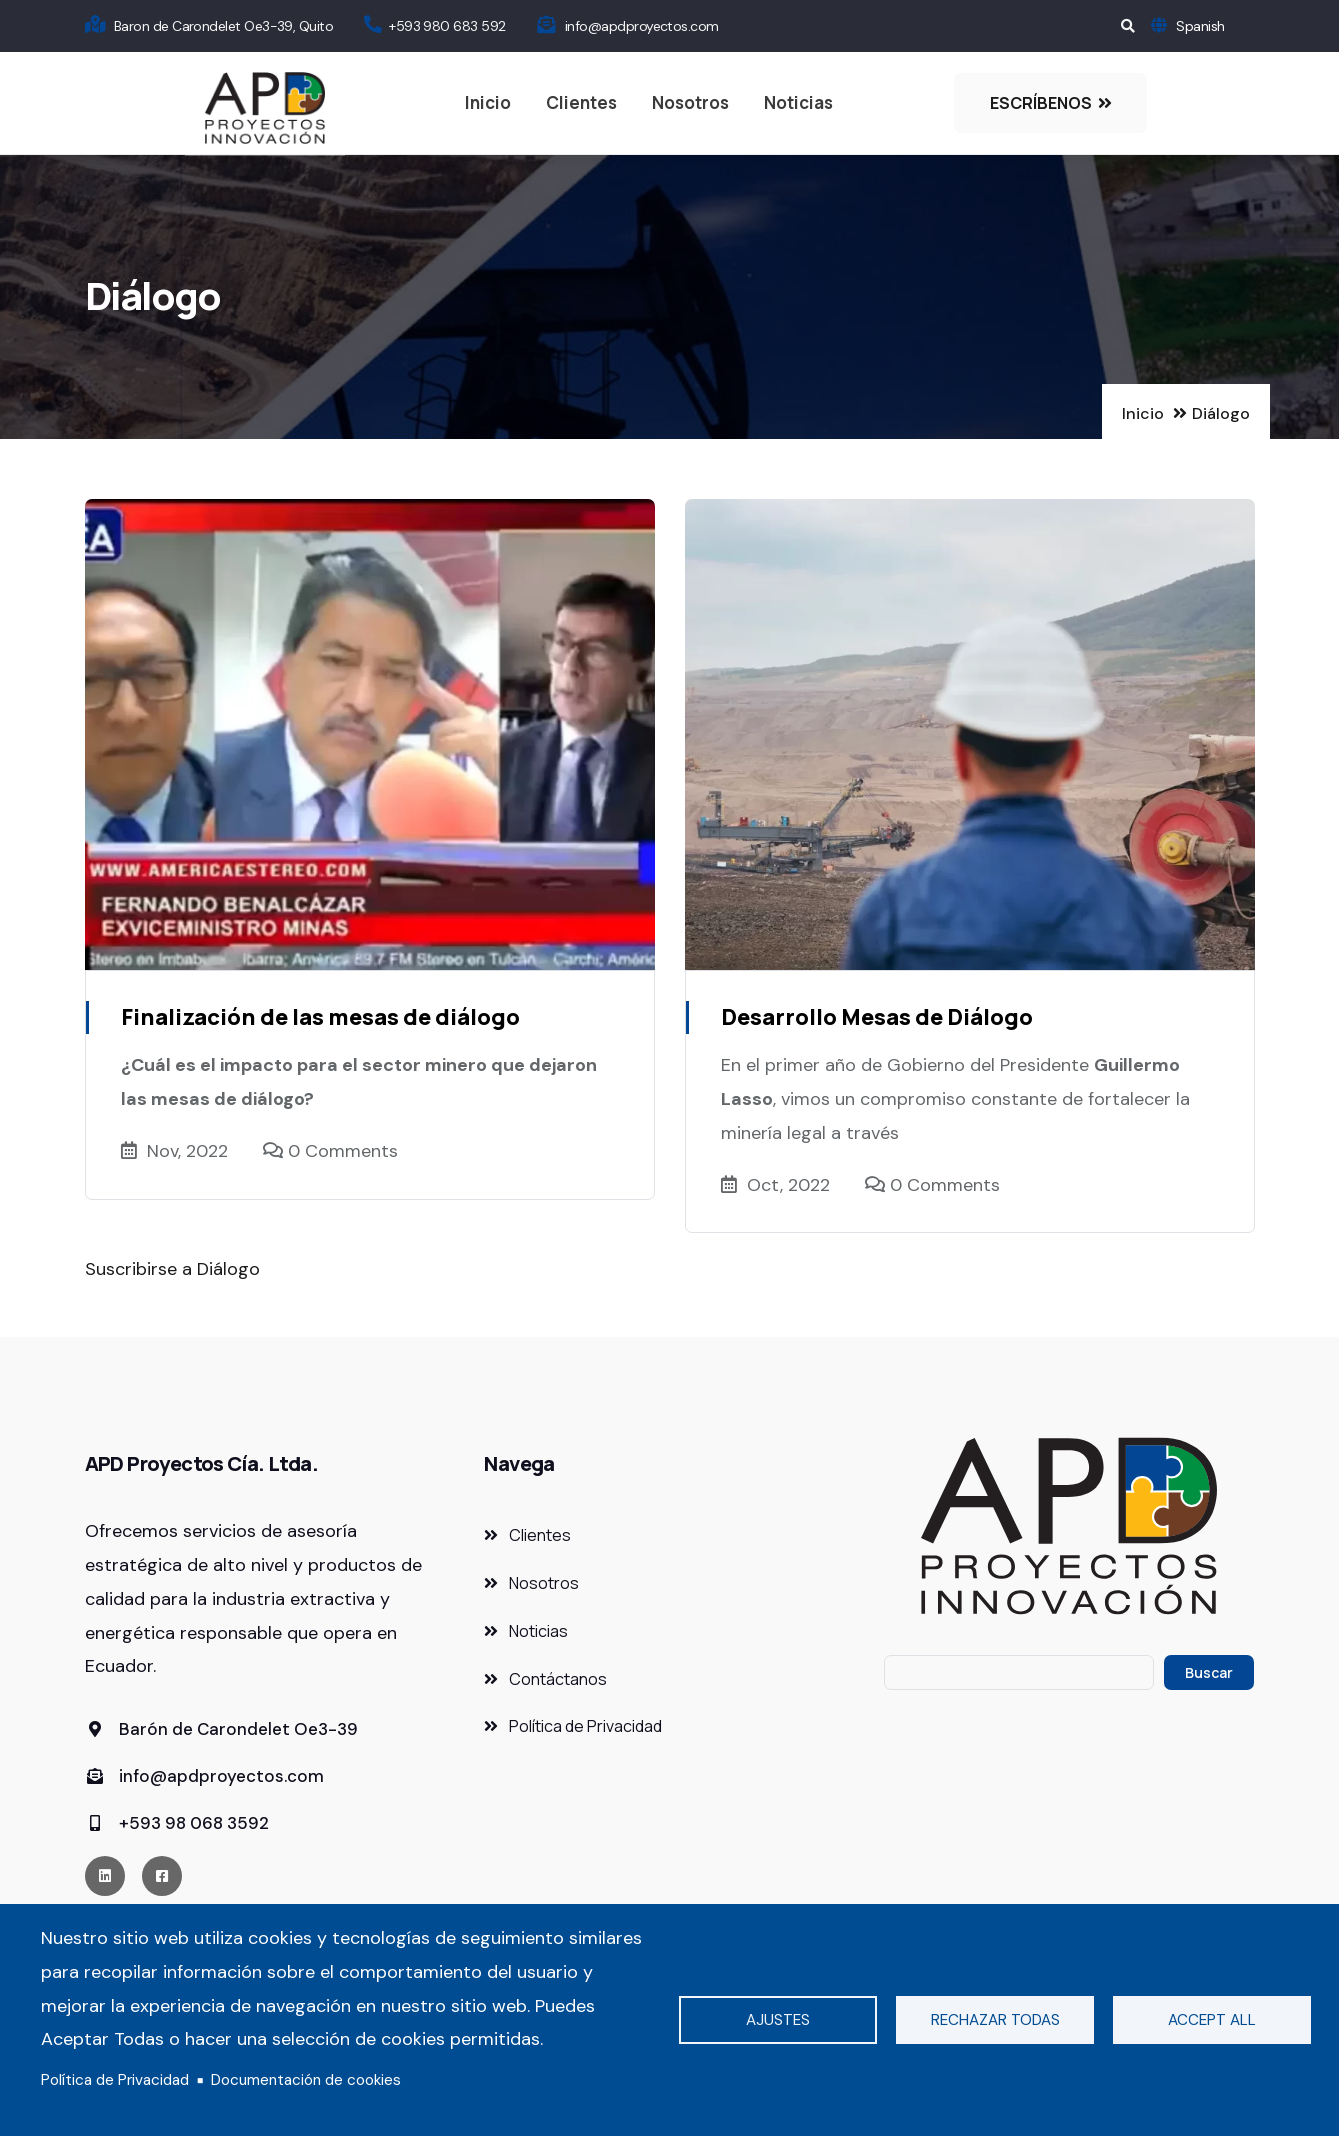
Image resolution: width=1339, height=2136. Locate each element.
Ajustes (778, 2020)
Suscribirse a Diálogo (172, 1269)
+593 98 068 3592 (177, 1823)
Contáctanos (558, 1679)
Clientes (581, 102)
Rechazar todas (995, 2020)
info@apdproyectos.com (642, 26)
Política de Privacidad (115, 2080)
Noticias (798, 102)
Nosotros (690, 102)
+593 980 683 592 (447, 26)
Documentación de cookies (306, 2080)
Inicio (488, 102)
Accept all (1212, 2020)
